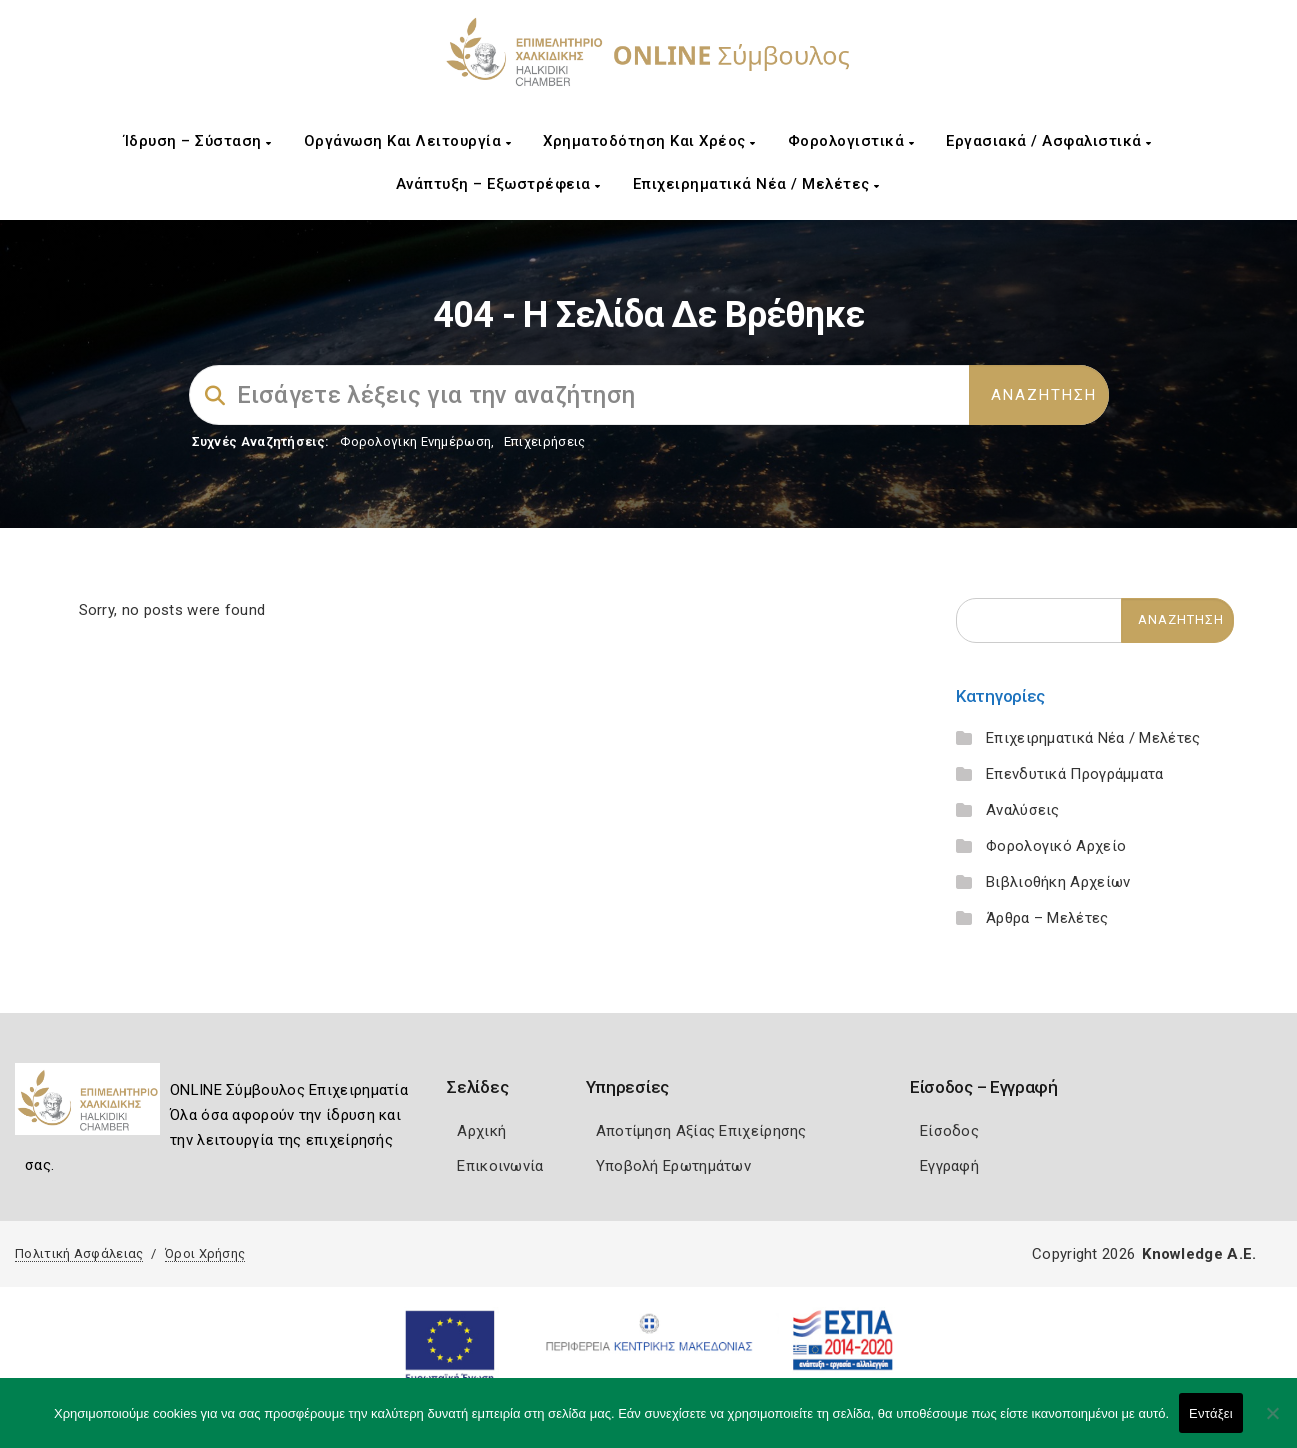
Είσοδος (949, 1131)
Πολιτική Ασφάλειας (79, 1253)
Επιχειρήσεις (545, 441)
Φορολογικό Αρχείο (1056, 846)
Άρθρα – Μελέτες (1047, 918)
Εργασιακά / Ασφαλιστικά (1049, 141)
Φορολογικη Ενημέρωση (415, 441)
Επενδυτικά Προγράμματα (1075, 774)
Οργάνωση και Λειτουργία (408, 141)
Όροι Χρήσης (205, 1253)
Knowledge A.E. (1199, 1254)
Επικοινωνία (500, 1166)
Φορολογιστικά (851, 141)
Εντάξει (1211, 1413)
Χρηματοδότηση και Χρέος (649, 141)
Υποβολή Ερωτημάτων (673, 1166)
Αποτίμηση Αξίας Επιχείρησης (701, 1131)
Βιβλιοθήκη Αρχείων (1058, 882)
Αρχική (481, 1131)
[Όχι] (1272, 1423)
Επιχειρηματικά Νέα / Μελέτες (756, 184)
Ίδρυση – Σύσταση (198, 141)
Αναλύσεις (1023, 810)
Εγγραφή (949, 1166)
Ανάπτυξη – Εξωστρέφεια (498, 184)
